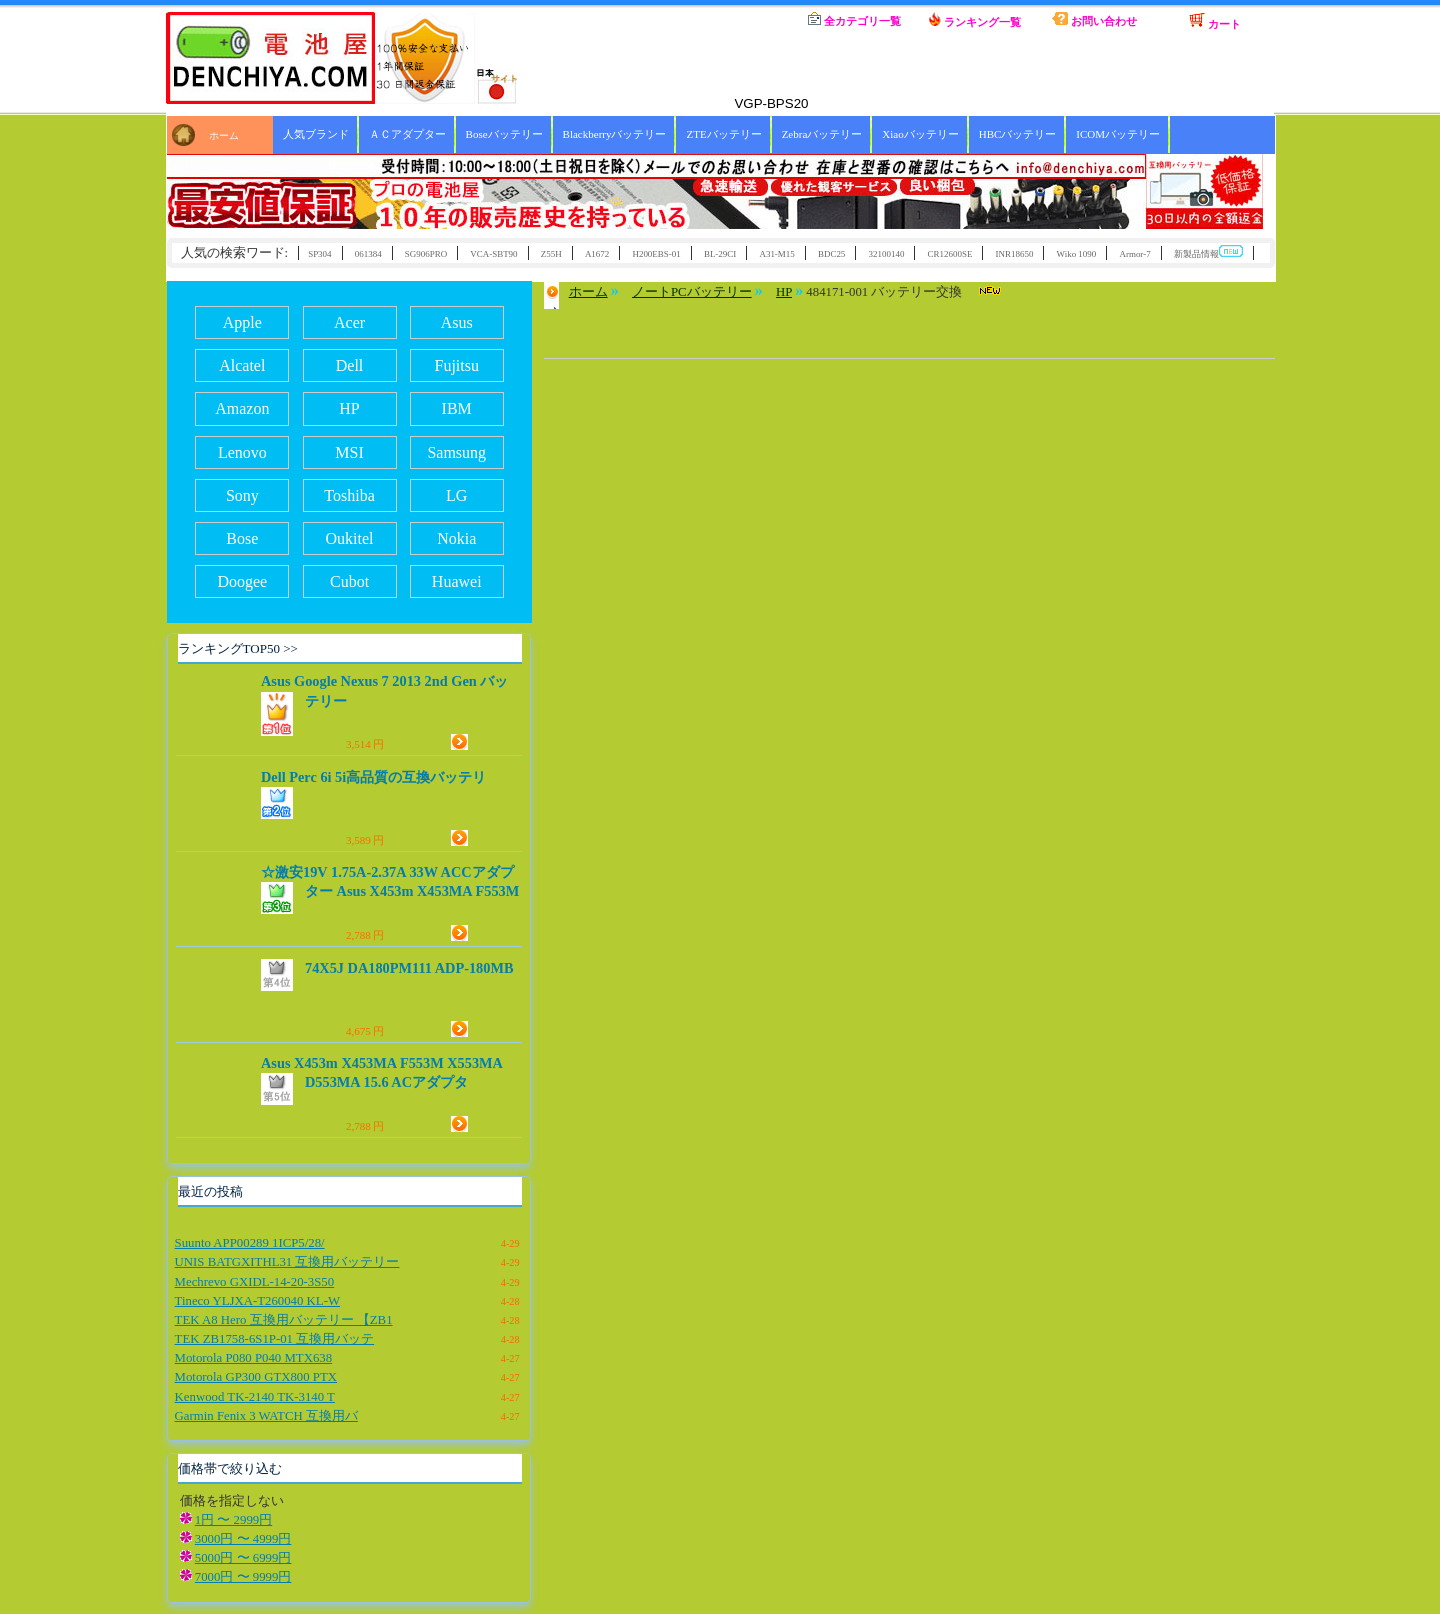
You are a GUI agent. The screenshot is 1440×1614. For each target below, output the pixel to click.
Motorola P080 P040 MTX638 (253, 1358)
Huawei (457, 581)
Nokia (456, 538)
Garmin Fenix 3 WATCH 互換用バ (266, 1416)
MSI (349, 452)
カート (1215, 21)
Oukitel (350, 538)
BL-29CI (720, 254)
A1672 (597, 254)
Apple (242, 322)
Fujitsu (457, 365)
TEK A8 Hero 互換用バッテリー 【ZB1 (284, 1320)
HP (349, 408)
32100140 (887, 254)
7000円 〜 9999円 (243, 1577)
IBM (457, 408)
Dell (350, 365)
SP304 (319, 254)
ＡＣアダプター (407, 134)
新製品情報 (1208, 252)
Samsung (456, 452)
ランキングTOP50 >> (238, 648)
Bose (242, 538)
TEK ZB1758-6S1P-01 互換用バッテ (275, 1339)
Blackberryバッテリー (615, 134)
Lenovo (242, 452)
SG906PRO (426, 254)
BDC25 (831, 254)
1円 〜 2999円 (233, 1520)
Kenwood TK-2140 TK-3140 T (255, 1397)
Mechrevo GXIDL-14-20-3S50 (255, 1282)
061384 (368, 254)
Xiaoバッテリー (920, 134)
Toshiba (349, 495)
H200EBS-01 (656, 254)
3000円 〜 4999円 (243, 1539)
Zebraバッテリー (822, 134)
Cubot (349, 581)
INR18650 (1015, 254)
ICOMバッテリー (1118, 134)
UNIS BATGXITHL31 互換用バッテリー (287, 1262)
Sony (242, 495)
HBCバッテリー (1018, 134)
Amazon (242, 408)
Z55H (551, 254)
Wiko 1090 (1077, 254)
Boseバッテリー (504, 134)
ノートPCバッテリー (692, 292)
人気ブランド (316, 134)
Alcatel (242, 365)
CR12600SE (950, 254)
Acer (349, 322)
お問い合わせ (1094, 19)
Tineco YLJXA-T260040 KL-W (257, 1301)
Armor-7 (1134, 254)
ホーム (735, 20)
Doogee (242, 581)
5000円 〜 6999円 (243, 1558)
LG (456, 495)
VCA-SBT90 (493, 254)
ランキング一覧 (975, 20)
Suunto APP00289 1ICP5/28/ (250, 1243)
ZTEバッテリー (723, 134)
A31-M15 (776, 254)
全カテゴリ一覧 (854, 19)
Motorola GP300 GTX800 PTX (256, 1377)
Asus (457, 322)
